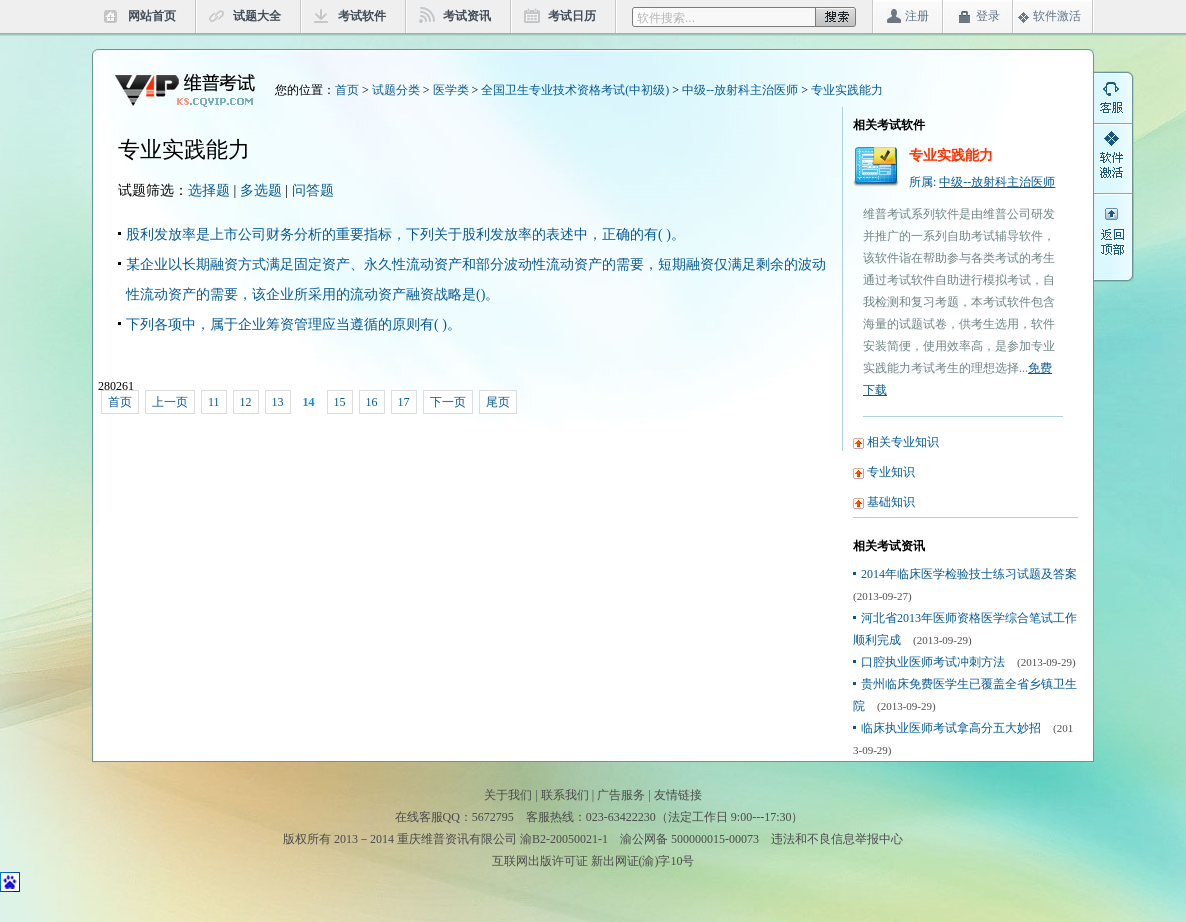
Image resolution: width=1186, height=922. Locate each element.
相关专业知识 (903, 442)
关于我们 (508, 795)
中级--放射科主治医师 (740, 90)
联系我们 (565, 795)
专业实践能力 (847, 90)
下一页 (448, 402)
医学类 (451, 90)
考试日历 (572, 16)
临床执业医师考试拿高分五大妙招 (951, 728)
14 (309, 402)
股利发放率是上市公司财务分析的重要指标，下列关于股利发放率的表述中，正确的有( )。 (405, 234)
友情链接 (678, 795)
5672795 (493, 817)
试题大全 (257, 16)
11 (214, 402)
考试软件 (362, 16)
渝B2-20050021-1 (564, 839)
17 (404, 402)
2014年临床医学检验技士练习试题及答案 (969, 574)
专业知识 (891, 472)
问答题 (313, 190)
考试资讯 (467, 16)
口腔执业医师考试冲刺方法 (933, 662)
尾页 (498, 402)
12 (246, 402)
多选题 (261, 190)
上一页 (170, 402)
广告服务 (621, 795)
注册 (917, 16)
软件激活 (1057, 16)
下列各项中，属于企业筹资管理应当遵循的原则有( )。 (293, 324)
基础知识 (891, 502)
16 (372, 402)
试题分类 (396, 90)
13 (278, 402)
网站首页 (152, 16)
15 (340, 402)
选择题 (209, 190)
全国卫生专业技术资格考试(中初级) (575, 90)
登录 (988, 16)
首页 (347, 90)
